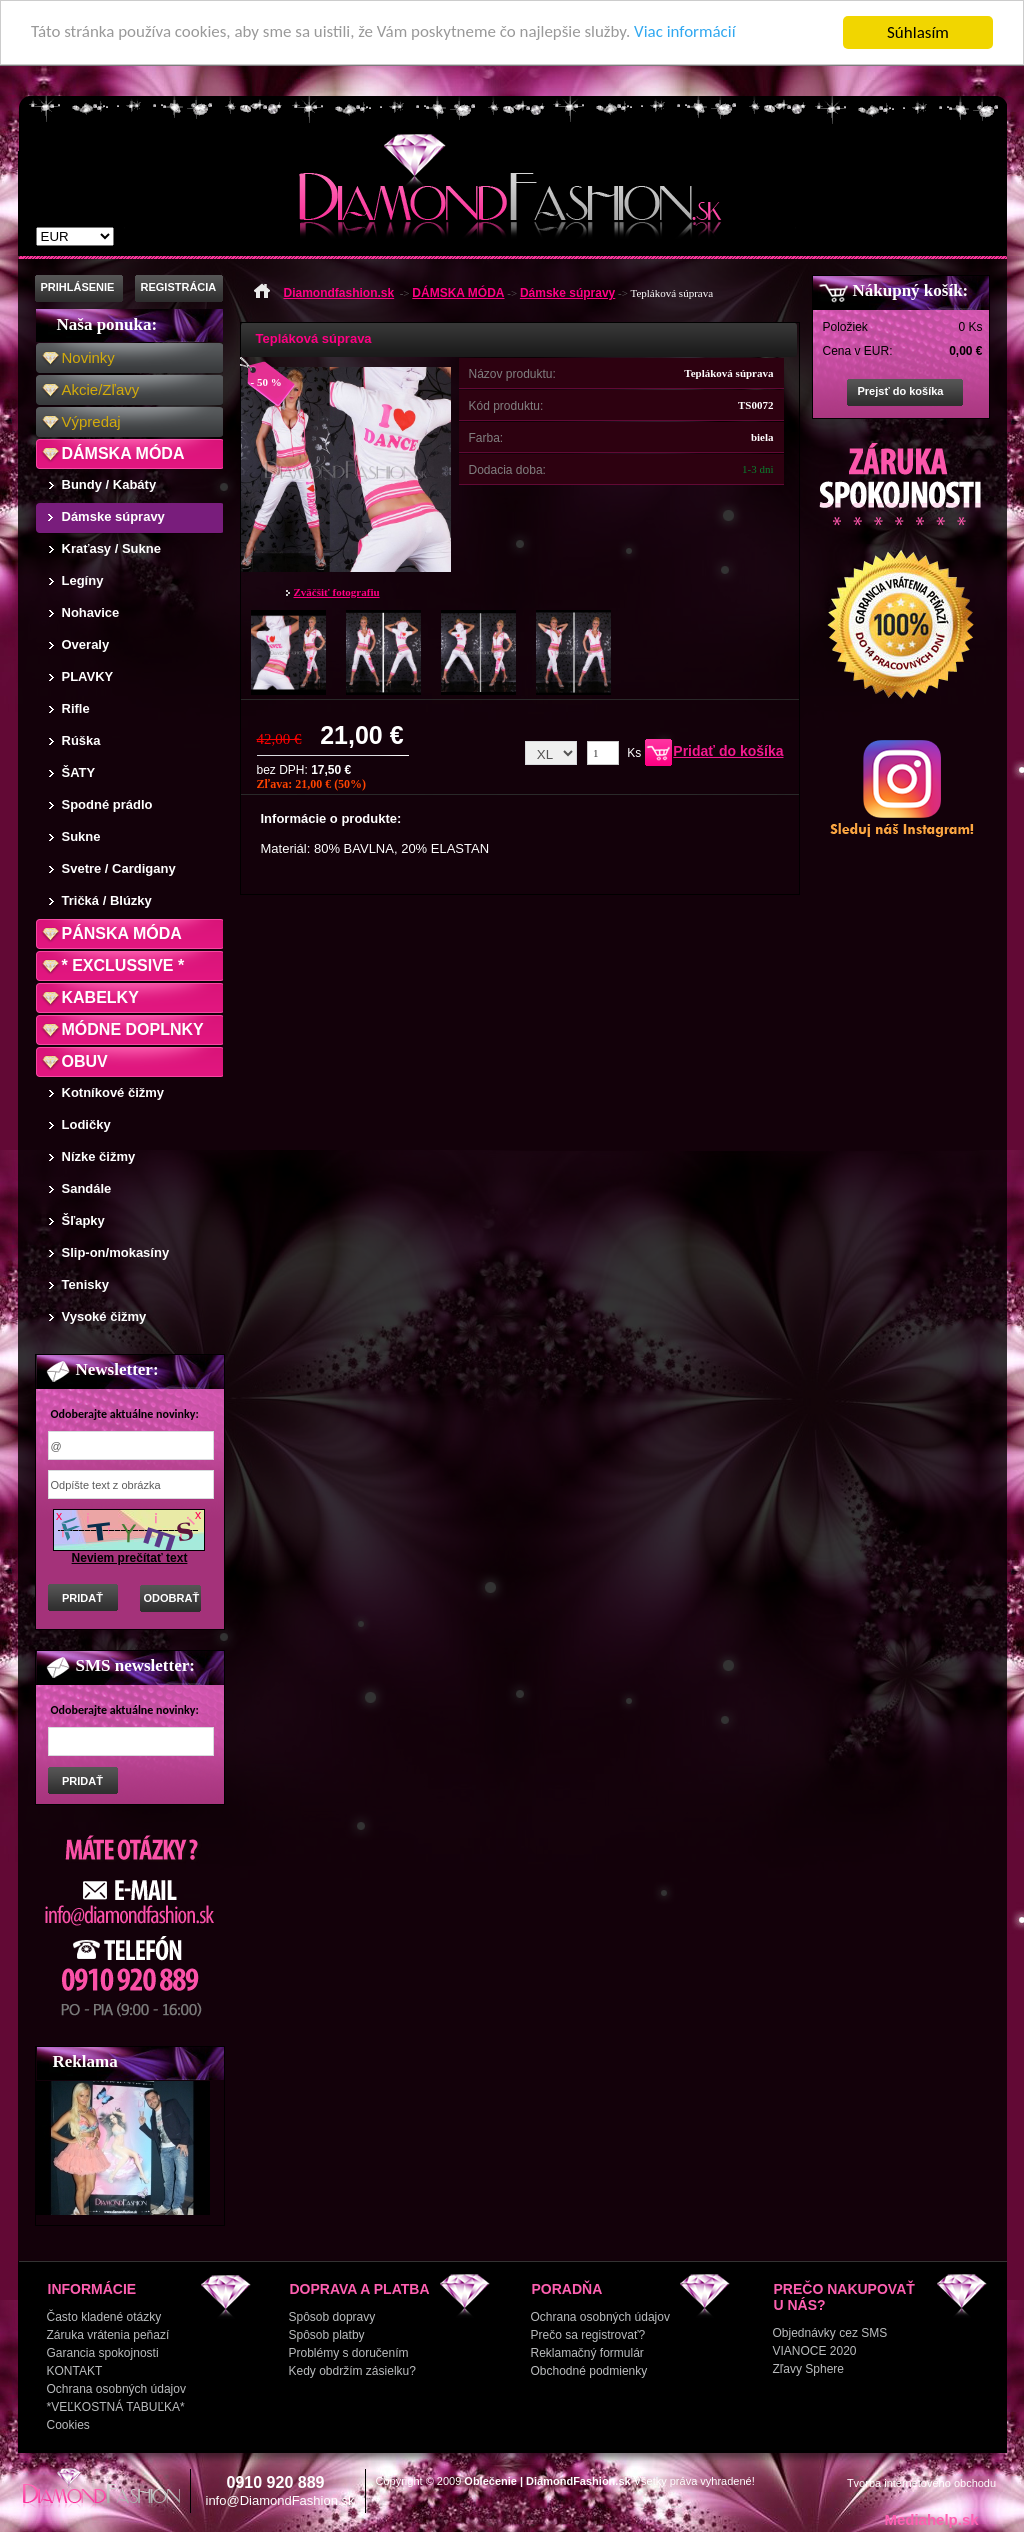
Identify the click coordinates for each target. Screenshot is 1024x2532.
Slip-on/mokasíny (116, 1252)
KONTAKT (75, 2371)
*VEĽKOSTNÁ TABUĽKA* (116, 2407)
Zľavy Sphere (809, 2369)
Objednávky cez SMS (830, 2333)
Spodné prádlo (107, 804)
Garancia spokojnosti (103, 2353)
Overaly (86, 644)
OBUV (85, 1061)
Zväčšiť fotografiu (337, 592)
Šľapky (83, 1220)
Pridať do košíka (728, 751)
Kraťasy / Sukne (111, 548)
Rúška (81, 740)
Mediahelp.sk (931, 2519)
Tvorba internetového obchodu (921, 2483)
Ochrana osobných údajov (116, 2389)
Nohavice (91, 612)
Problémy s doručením (349, 2353)
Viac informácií (687, 33)
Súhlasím (918, 32)
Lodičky (86, 1124)
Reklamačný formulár (587, 2353)
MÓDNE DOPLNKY (133, 1029)
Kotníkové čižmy (113, 1092)
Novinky (88, 357)
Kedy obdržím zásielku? (352, 2371)
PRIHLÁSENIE (78, 287)
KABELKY (100, 997)
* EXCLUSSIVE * (123, 965)
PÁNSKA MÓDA (122, 933)
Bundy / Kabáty (109, 484)
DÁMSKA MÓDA (123, 453)
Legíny (83, 580)
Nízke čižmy (99, 1156)
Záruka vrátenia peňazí (108, 2335)
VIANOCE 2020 (815, 2351)
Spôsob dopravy (332, 2317)
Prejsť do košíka (901, 391)
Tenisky (85, 1284)
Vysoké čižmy (104, 1316)
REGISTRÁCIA (179, 287)
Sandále (87, 1188)
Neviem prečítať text (130, 1558)
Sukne (81, 836)
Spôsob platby (327, 2335)
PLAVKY (88, 676)
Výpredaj (91, 421)
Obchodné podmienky (589, 2371)
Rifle (76, 708)
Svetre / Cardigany (119, 868)
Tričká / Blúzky (107, 900)
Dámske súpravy (113, 516)
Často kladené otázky (104, 2317)
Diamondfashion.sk (339, 293)
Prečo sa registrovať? (588, 2335)
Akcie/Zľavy (101, 389)
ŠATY (79, 772)
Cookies (68, 2425)
